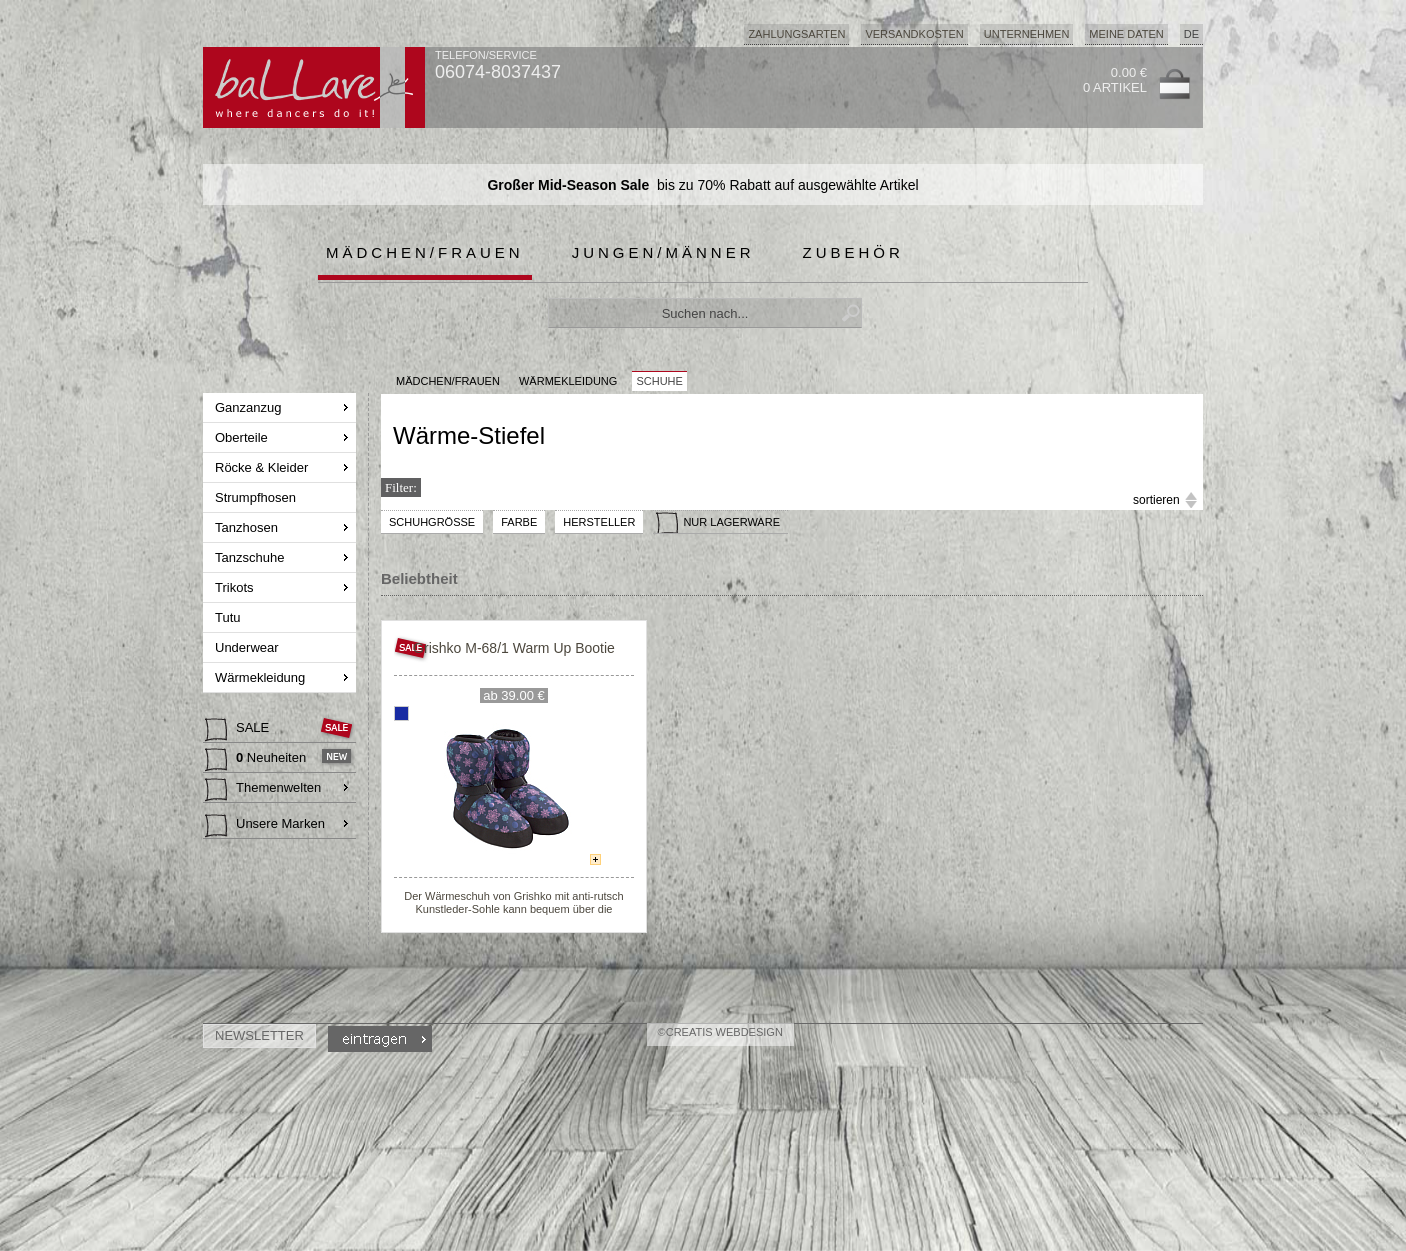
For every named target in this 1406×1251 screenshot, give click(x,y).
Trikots (236, 587)
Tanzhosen (248, 527)
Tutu (229, 617)
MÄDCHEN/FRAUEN (448, 381)
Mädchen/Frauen (425, 252)
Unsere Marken (265, 826)
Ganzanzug (250, 407)
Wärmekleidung (262, 677)
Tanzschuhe (251, 557)
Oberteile (243, 437)
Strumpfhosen (257, 497)
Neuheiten (257, 760)
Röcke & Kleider (263, 467)
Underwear (248, 647)
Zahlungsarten (796, 34)
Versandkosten (914, 34)
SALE (239, 730)
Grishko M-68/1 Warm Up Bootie (514, 648)
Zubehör (853, 252)
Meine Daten (1126, 34)
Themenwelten (263, 790)
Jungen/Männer (663, 252)
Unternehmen (1027, 34)
